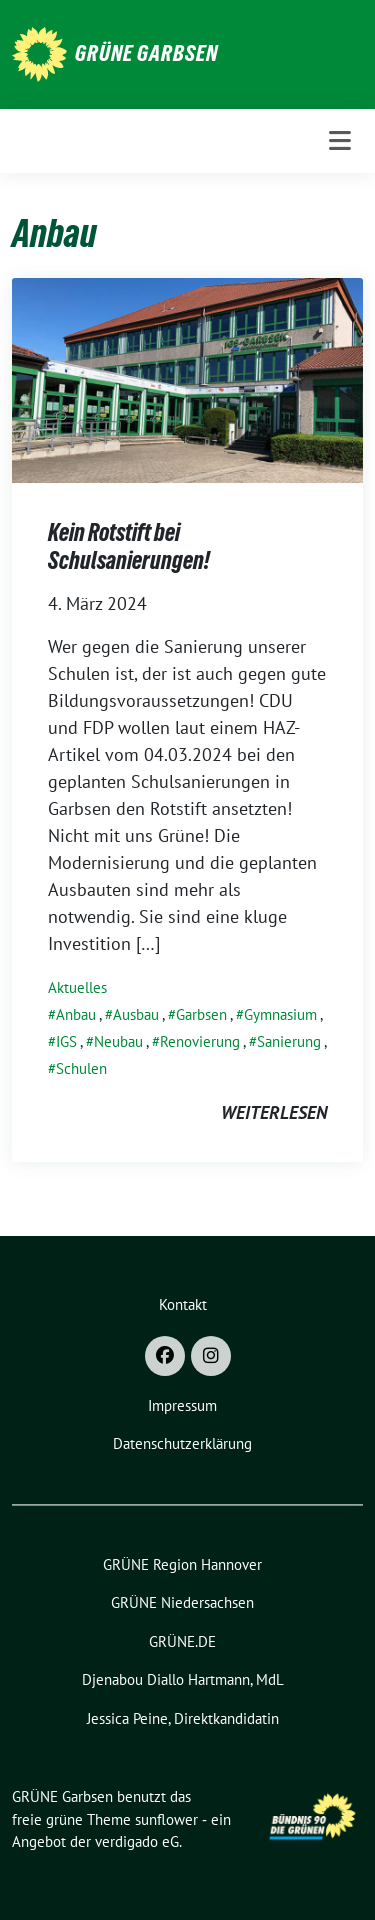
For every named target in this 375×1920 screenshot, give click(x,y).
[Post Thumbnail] (187, 378)
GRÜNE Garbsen (146, 53)
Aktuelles (77, 987)
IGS (66, 1041)
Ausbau (136, 1014)
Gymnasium (280, 1014)
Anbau (76, 1014)
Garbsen (201, 1014)
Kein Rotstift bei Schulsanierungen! (129, 546)
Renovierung (200, 1041)
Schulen (81, 1068)
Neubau (118, 1041)
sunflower (166, 1819)
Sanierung (289, 1041)
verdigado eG (137, 1841)
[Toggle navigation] (340, 141)
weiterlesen (274, 1112)
